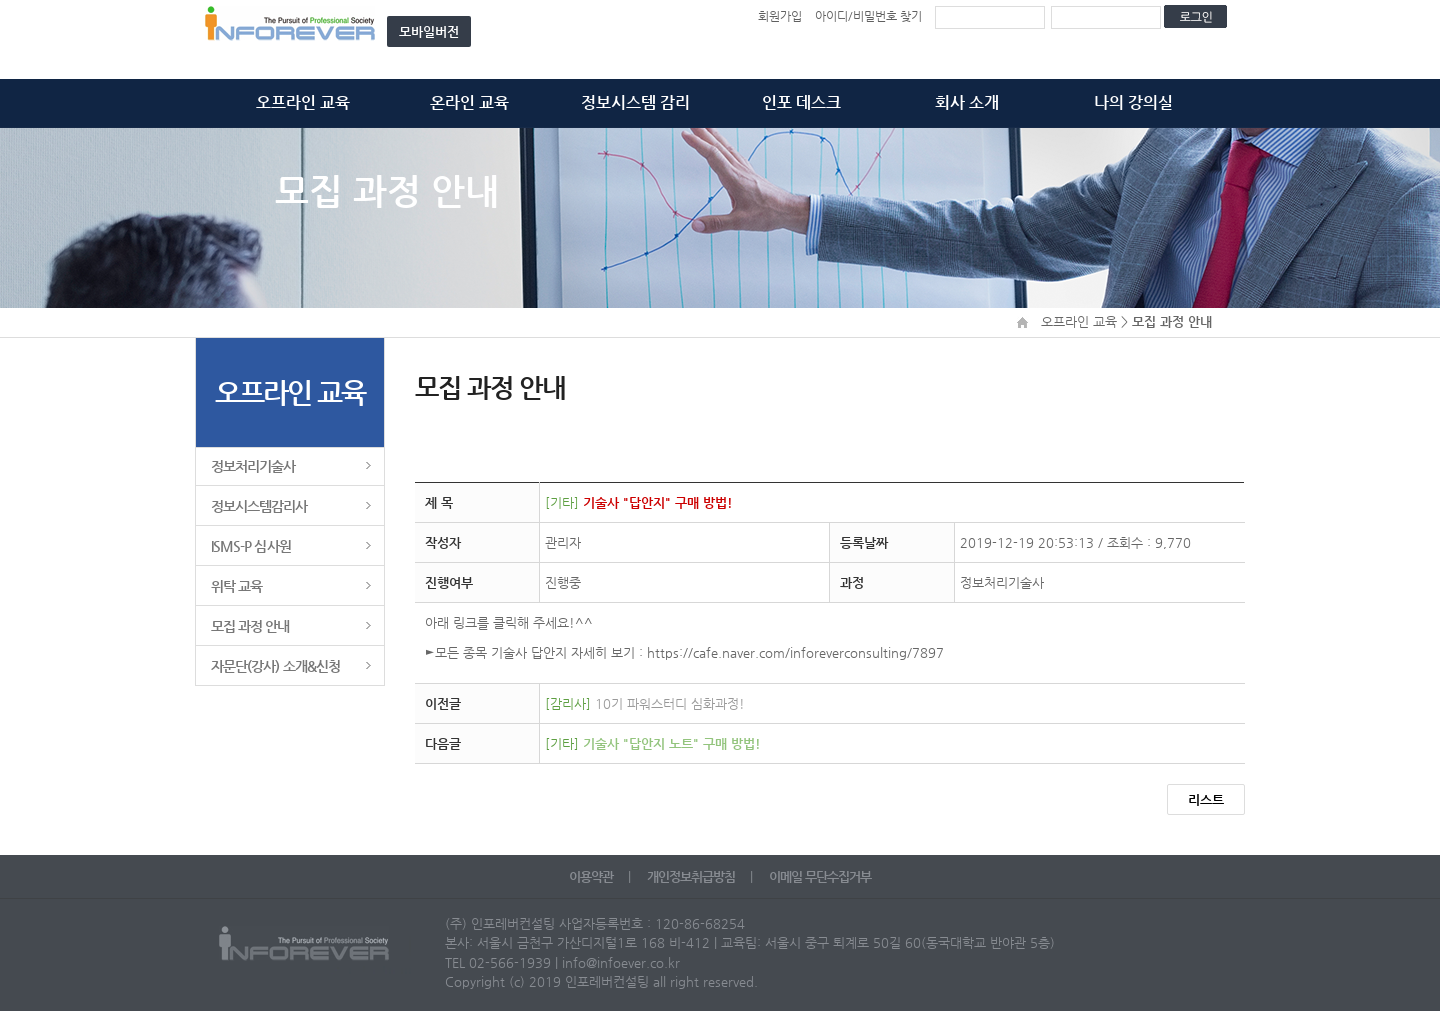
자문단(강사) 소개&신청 (275, 666)
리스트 (1206, 799)
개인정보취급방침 (692, 876)
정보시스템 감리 (635, 102)
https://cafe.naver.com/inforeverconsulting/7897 (795, 652)
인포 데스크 (801, 102)
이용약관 (592, 876)
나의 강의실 (1133, 102)
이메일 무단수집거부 (820, 876)
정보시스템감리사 (259, 506)
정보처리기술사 (253, 466)
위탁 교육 (236, 586)
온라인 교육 (469, 102)
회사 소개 (967, 102)
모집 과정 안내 (250, 626)
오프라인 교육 (303, 102)
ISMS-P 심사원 (251, 546)
